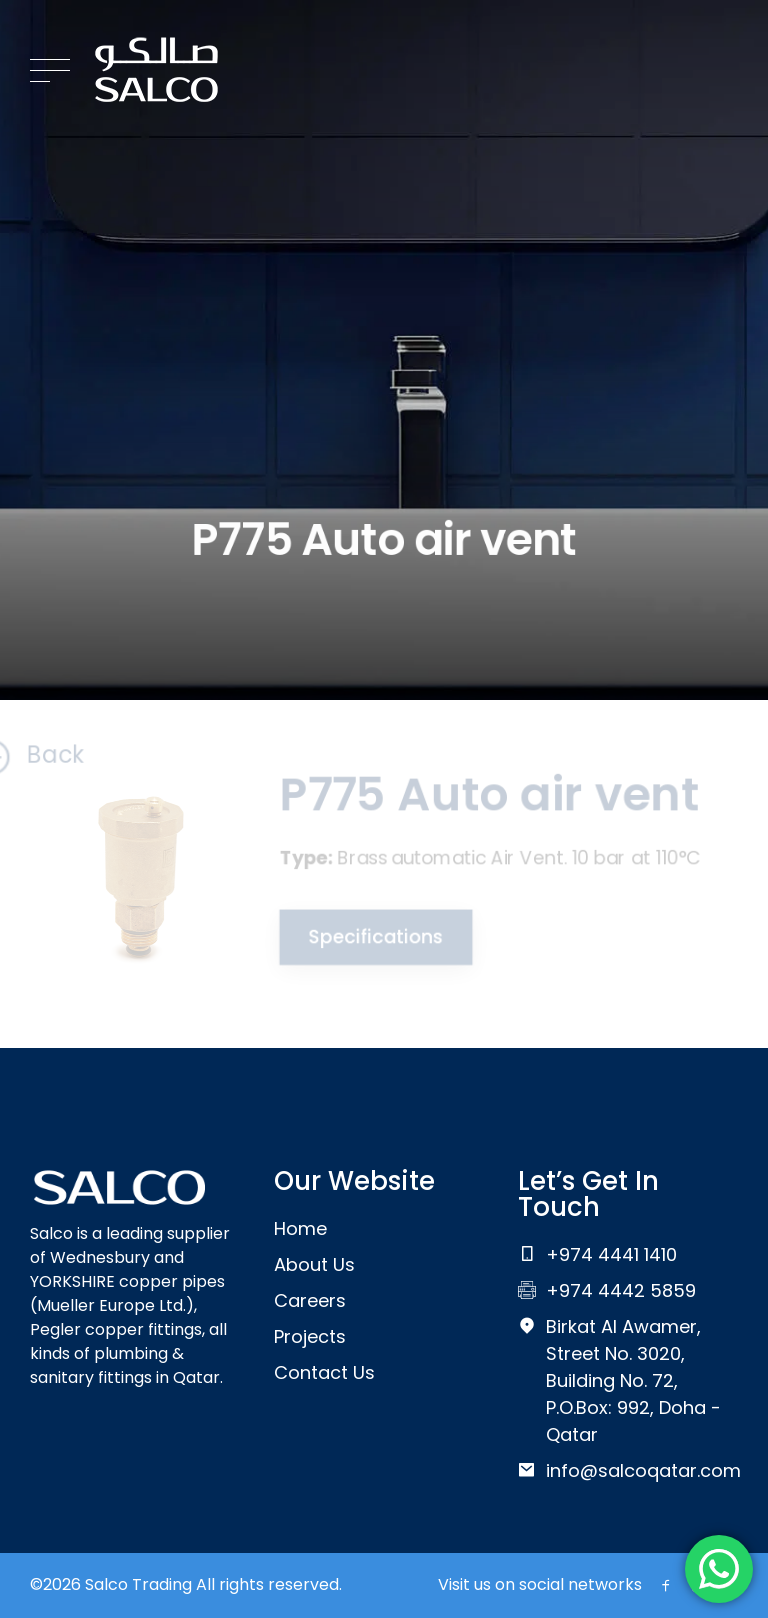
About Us (314, 1264)
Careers (310, 1300)
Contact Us (324, 1372)
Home (300, 1228)
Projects (310, 1336)
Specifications (373, 936)
